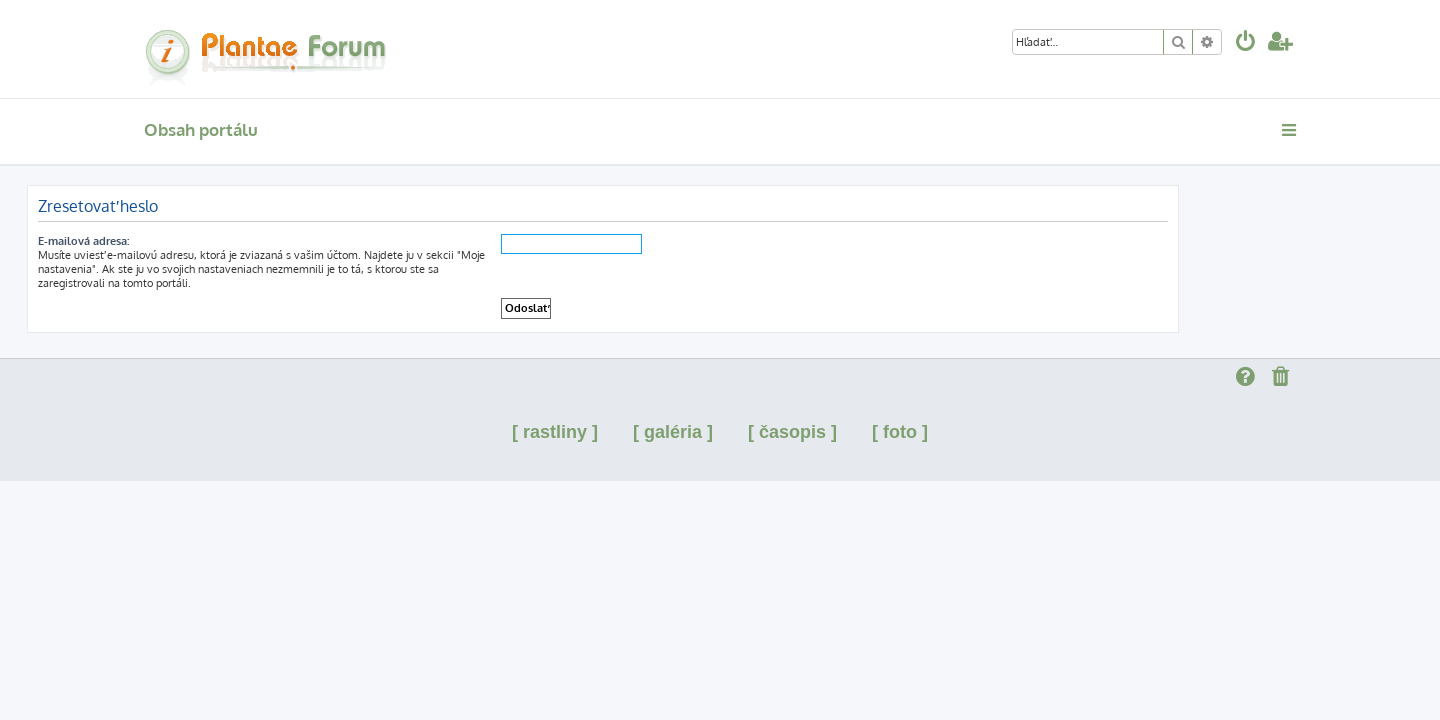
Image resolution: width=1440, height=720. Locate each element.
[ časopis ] (792, 432)
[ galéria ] (673, 432)
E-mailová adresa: (200, 241)
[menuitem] (1246, 43)
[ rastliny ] (555, 432)
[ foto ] (900, 432)
